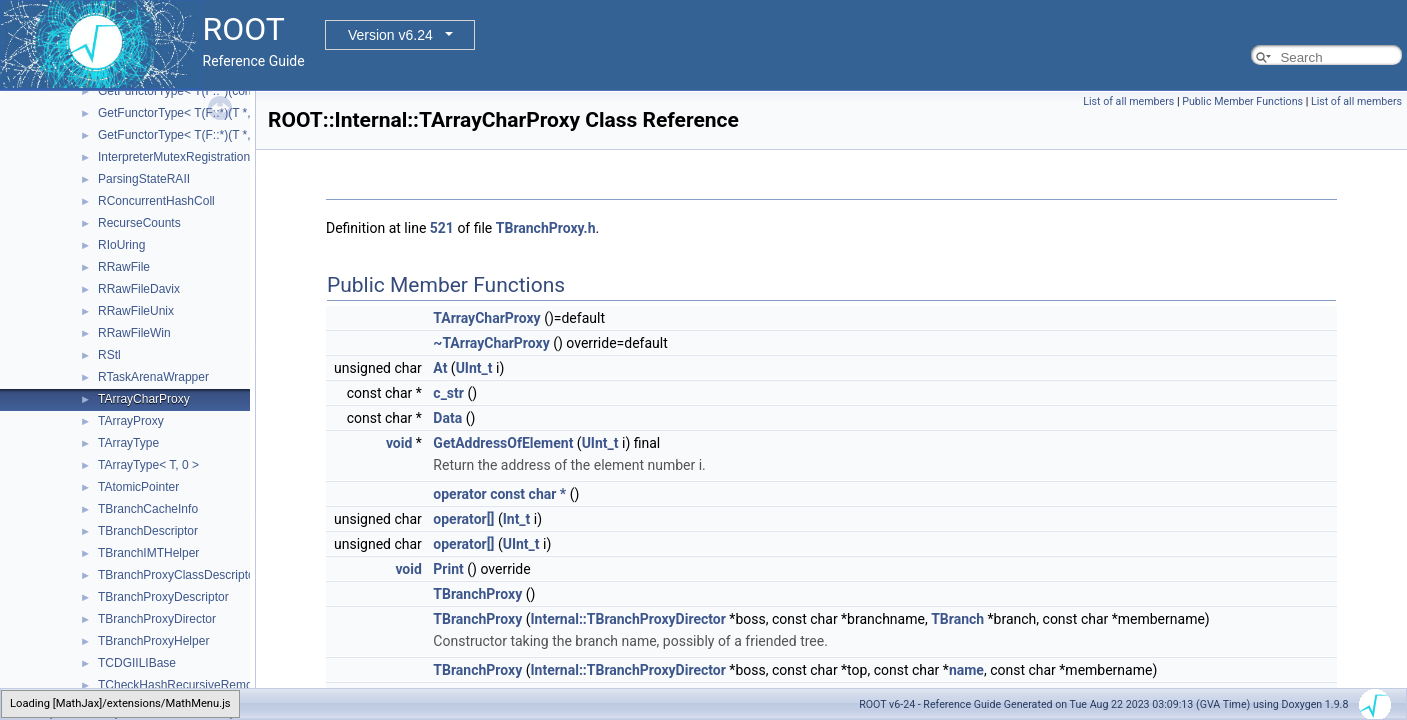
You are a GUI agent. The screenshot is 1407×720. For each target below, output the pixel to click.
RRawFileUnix (136, 311)
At (440, 368)
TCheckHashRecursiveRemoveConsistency (214, 685)
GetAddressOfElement (503, 443)
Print (448, 569)
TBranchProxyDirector (157, 619)
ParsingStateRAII (144, 179)
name (966, 670)
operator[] (463, 519)
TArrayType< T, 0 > (148, 465)
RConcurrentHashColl (156, 201)
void (399, 443)
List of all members (1128, 101)
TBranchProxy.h (546, 228)
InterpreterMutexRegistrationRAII (185, 157)
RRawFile (124, 267)
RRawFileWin (134, 333)
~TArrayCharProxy (491, 343)
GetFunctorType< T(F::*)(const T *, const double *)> (235, 91)
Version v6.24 (390, 35)
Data (447, 418)
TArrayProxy (131, 421)
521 (442, 228)
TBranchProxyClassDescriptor (178, 575)
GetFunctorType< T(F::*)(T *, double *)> (203, 135)
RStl (109, 355)
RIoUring (121, 245)
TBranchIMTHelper (148, 553)
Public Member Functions (1242, 101)
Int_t (517, 519)
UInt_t (474, 368)
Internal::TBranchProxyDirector (627, 619)
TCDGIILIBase (137, 663)
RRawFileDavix (139, 289)
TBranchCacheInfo (148, 509)
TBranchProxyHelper (153, 641)
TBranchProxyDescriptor (163, 597)
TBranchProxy (477, 594)
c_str (448, 393)
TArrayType (128, 443)
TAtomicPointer (138, 487)
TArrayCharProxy (144, 399)
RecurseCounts (139, 223)
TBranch (957, 619)
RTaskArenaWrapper (153, 377)
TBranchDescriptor (148, 531)
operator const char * (499, 494)
